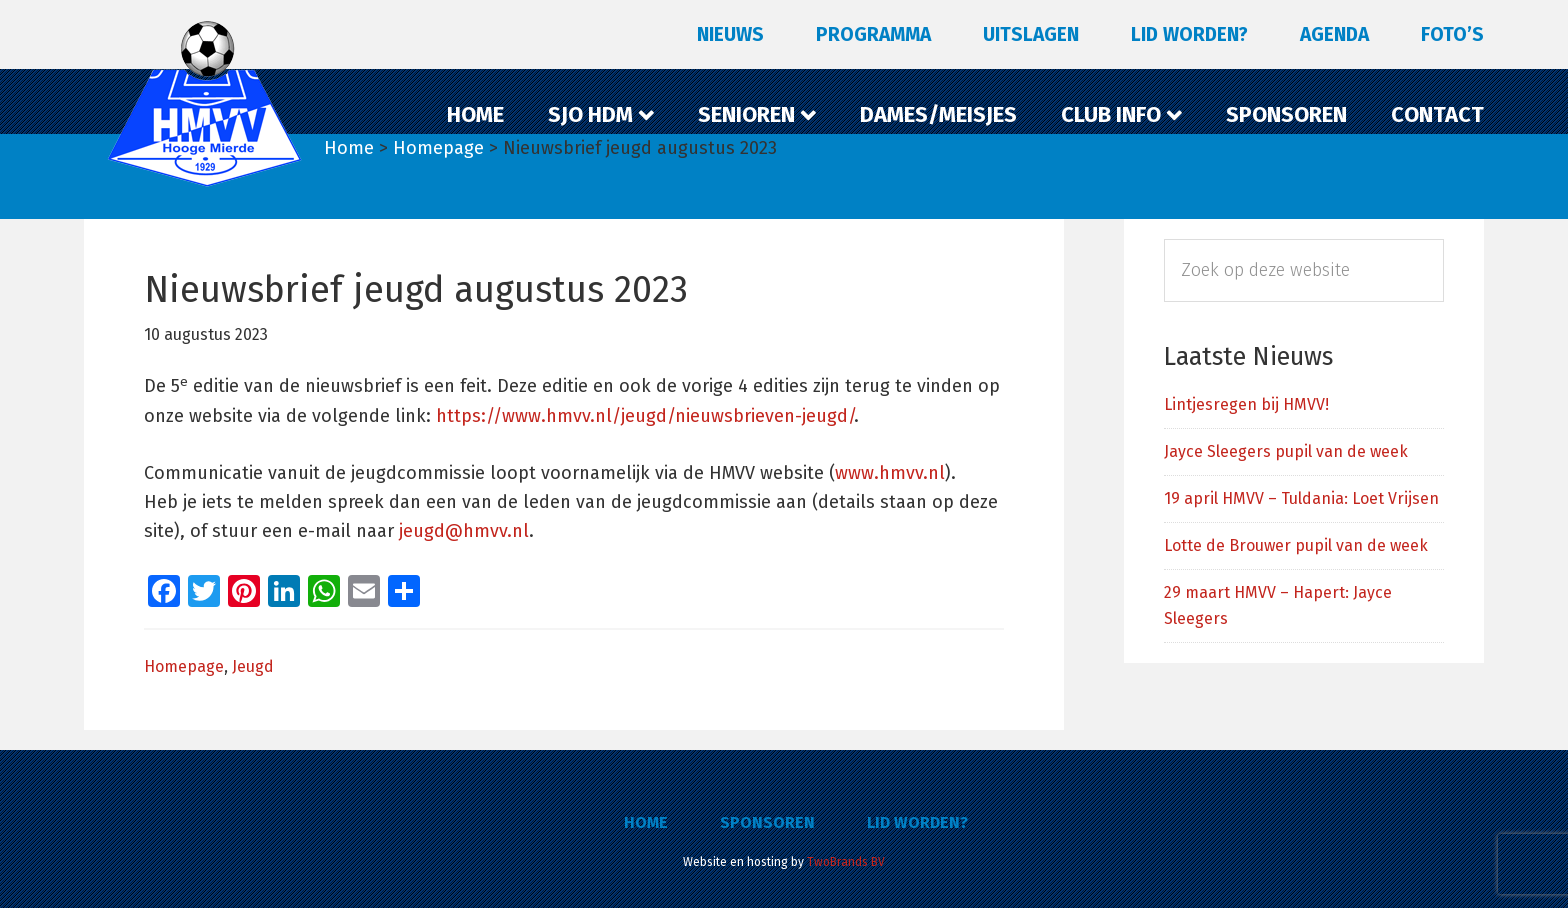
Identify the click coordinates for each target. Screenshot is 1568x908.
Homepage (184, 666)
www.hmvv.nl (890, 473)
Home (646, 822)
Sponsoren (767, 822)
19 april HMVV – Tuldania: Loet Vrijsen (1301, 498)
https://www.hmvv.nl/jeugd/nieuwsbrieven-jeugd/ (645, 416)
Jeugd (253, 666)
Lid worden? (917, 822)
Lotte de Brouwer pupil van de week (1296, 545)
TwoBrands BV (846, 862)
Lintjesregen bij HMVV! (1246, 404)
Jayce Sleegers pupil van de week (1286, 451)
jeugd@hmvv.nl (464, 531)
